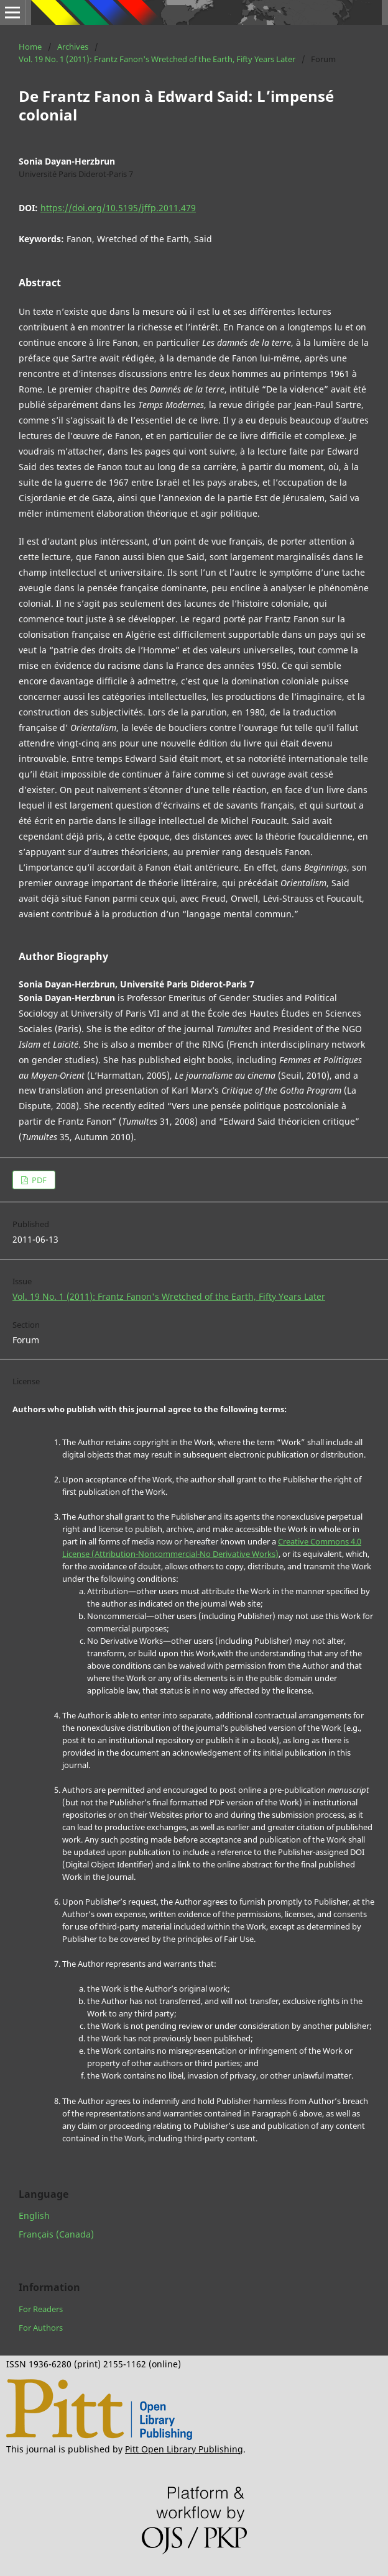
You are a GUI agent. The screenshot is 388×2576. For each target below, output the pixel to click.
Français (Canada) (56, 2234)
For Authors (41, 2327)
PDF (38, 1180)
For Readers (41, 2309)
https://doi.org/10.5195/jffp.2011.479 (118, 208)
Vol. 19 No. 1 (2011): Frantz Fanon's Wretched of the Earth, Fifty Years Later (157, 59)
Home (30, 46)
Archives (72, 46)
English (34, 2215)
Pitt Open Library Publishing (184, 2449)
